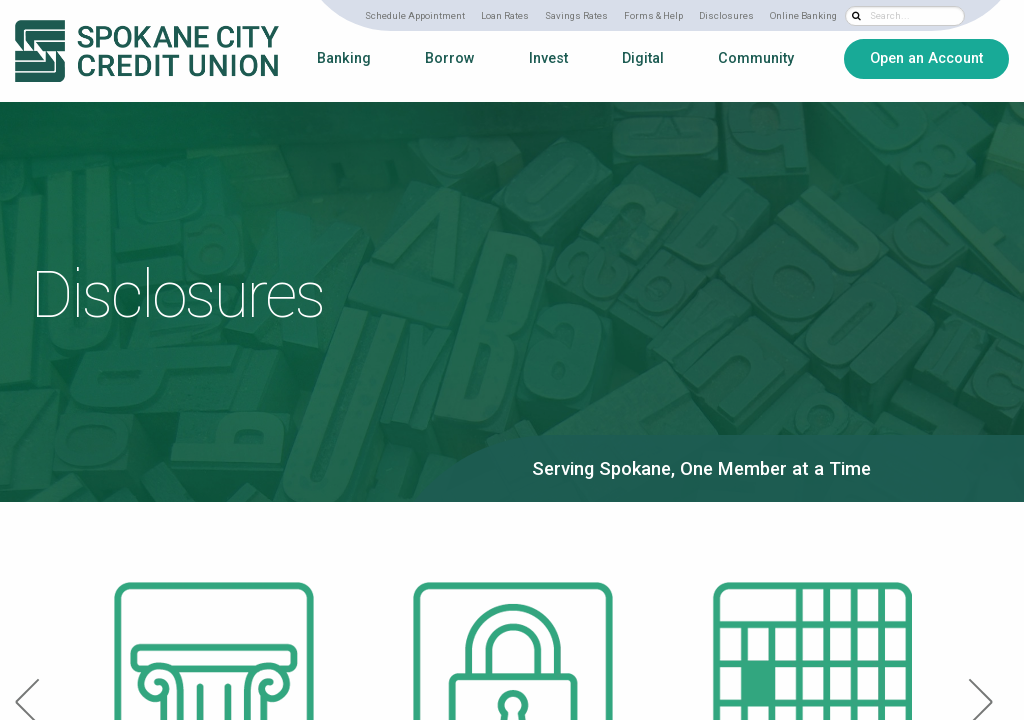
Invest (548, 58)
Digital (643, 58)
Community (756, 58)
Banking (344, 58)
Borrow (450, 58)
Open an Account (926, 57)
